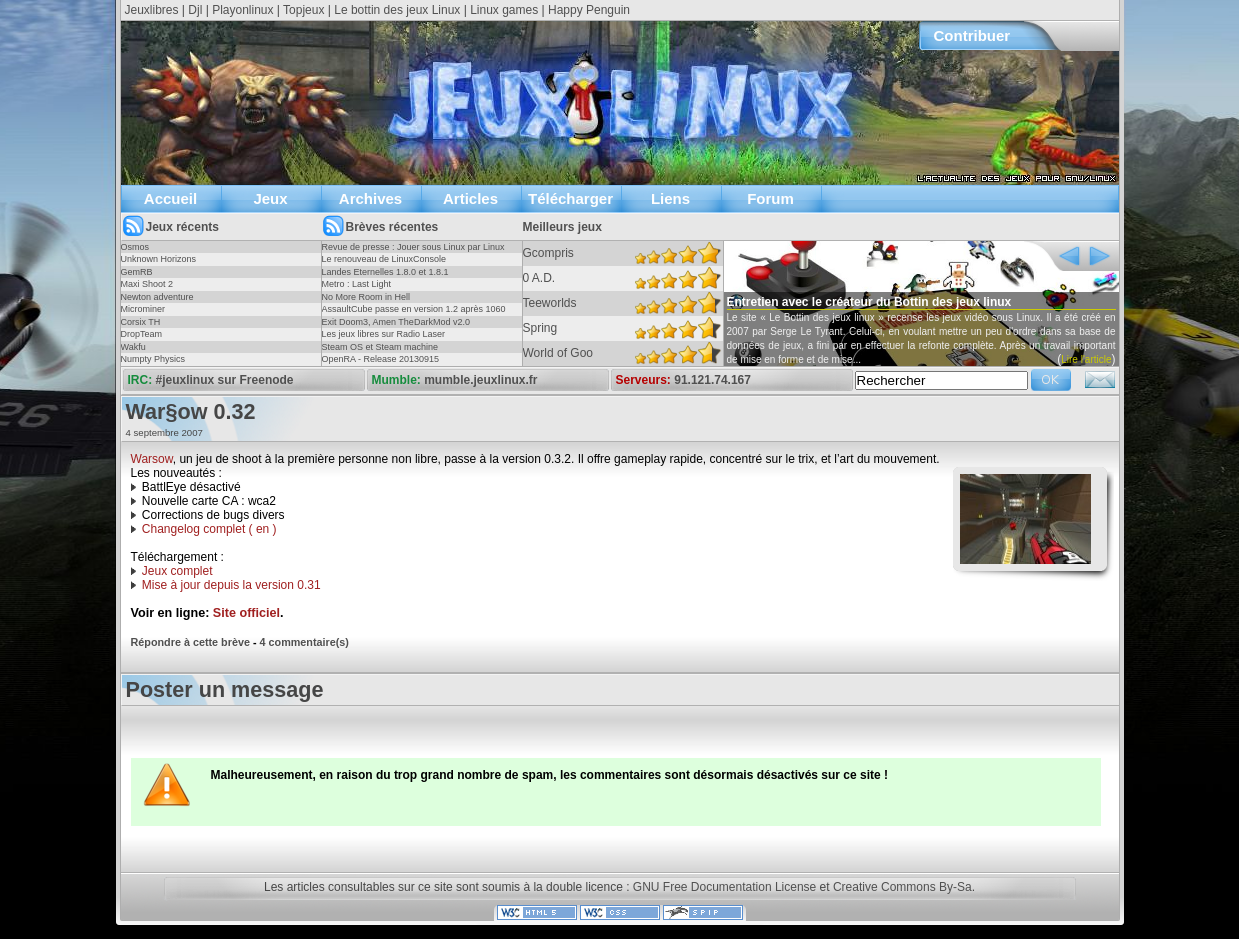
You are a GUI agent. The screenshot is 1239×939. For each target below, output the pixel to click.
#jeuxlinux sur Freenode (225, 380)
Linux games (504, 10)
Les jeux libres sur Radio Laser (384, 334)
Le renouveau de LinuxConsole (384, 259)
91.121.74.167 (712, 380)
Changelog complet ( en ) (209, 529)
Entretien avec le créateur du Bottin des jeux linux (869, 302)
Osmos (135, 247)
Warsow (152, 459)
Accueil (170, 198)
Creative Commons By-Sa (902, 887)
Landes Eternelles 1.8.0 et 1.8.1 (385, 272)
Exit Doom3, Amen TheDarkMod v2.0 (396, 322)
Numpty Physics (153, 359)
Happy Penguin (589, 10)
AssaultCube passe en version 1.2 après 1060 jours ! (414, 315)
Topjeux (303, 10)
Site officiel (246, 613)
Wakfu (133, 347)
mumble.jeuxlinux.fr (480, 380)
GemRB (137, 272)
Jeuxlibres (152, 10)
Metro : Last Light (357, 284)
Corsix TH (141, 322)
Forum (770, 198)
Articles (470, 198)
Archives (370, 198)
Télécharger (570, 198)
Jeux (270, 198)
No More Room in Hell (366, 297)
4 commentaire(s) (304, 642)
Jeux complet (177, 571)
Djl (195, 10)
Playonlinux (242, 10)
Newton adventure (157, 297)
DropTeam (142, 334)
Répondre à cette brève (190, 642)
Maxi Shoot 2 (147, 284)
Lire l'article (1086, 359)
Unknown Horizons (159, 259)
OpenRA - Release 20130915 (381, 359)
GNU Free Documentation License (724, 887)
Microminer (143, 309)
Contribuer (972, 35)
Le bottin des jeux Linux (397, 10)
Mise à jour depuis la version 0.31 (231, 585)
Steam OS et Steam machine (380, 347)
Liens (670, 198)
